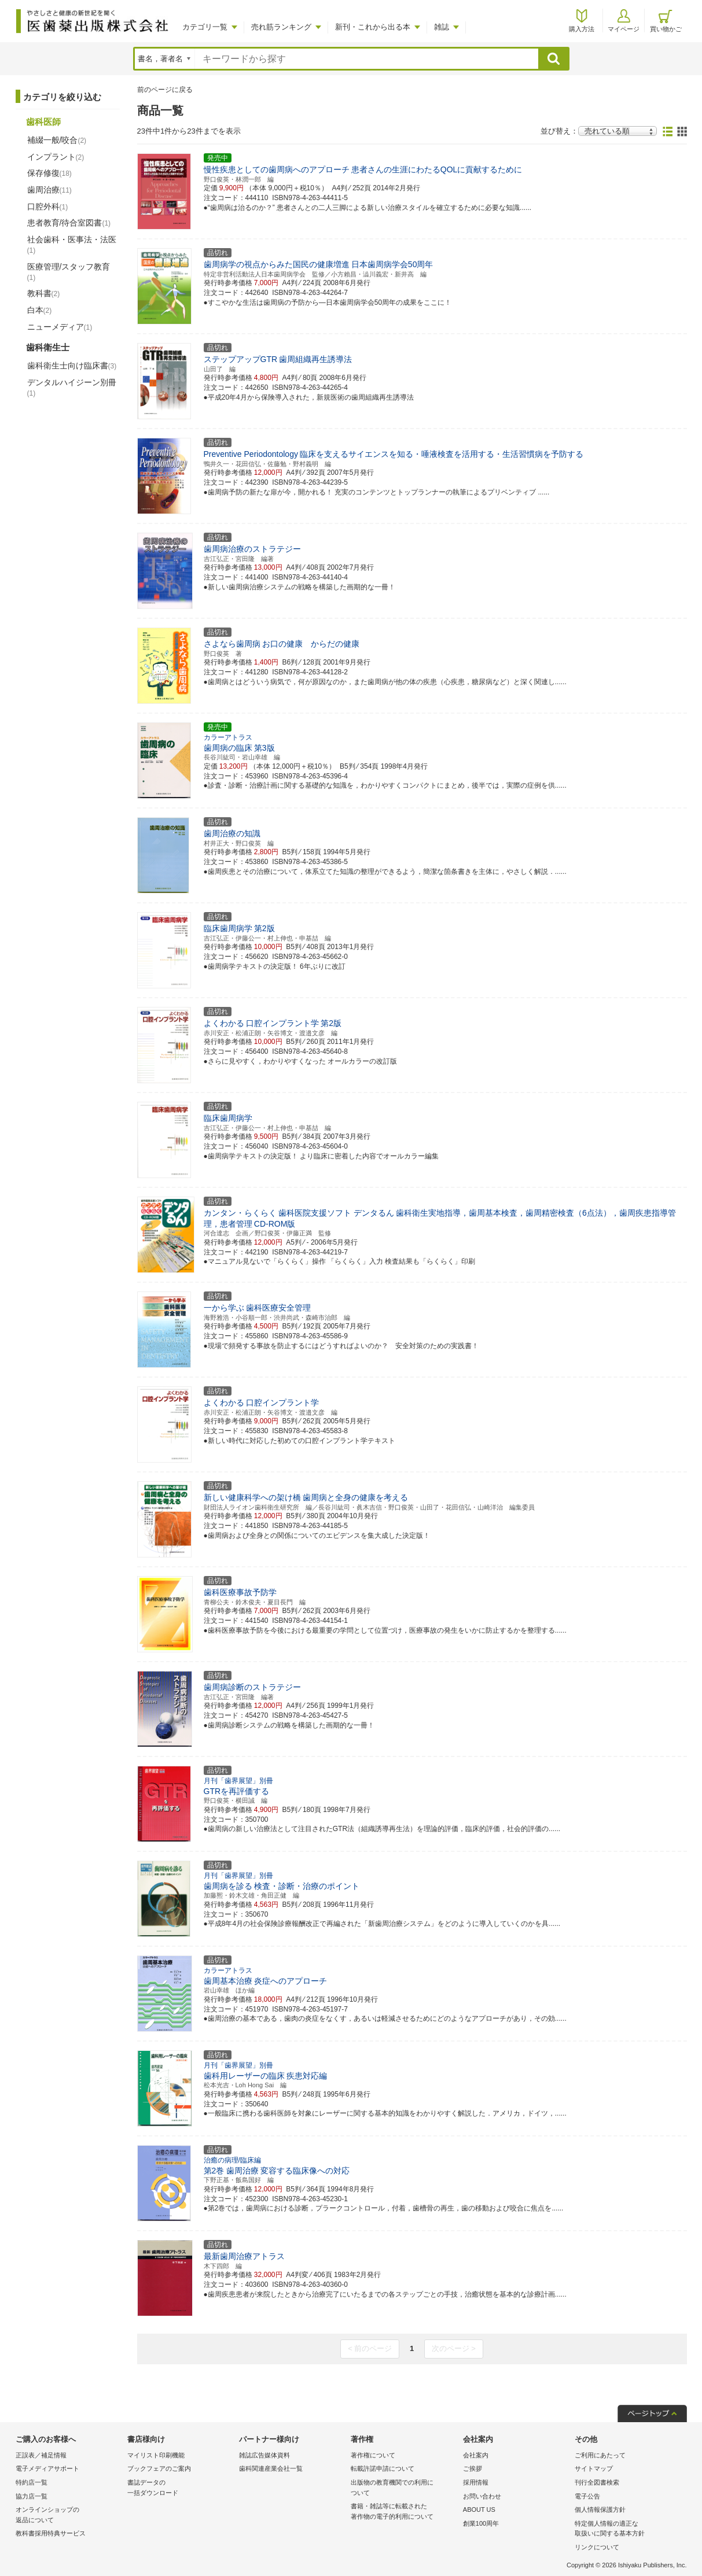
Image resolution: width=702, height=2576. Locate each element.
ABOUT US (479, 2509)
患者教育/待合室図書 (69, 222)
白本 (39, 310)
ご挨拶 (472, 2468)
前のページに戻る (165, 90)
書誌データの (180, 2488)
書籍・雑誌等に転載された (404, 2512)
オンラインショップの (69, 2515)
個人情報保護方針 (600, 2509)
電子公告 (587, 2496)
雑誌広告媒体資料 (264, 2455)
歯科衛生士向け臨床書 (72, 365)
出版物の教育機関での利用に (404, 2488)
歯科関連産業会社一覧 (271, 2468)
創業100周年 (481, 2523)
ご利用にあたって (600, 2455)
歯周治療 (49, 189)
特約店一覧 (31, 2482)
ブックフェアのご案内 (159, 2468)
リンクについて (597, 2547)
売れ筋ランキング (281, 27)
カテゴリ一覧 (204, 27)
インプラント (55, 156)
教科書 (43, 293)
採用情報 (475, 2482)
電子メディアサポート (47, 2468)
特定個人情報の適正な (628, 2529)
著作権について (373, 2455)
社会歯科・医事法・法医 (71, 244)
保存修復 (49, 173)
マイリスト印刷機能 (156, 2455)
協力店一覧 (31, 2496)
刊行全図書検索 (597, 2482)
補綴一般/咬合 (57, 140)
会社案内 (475, 2455)
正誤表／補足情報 (41, 2455)
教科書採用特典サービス (51, 2533)
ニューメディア (60, 326)
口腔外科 (47, 206)
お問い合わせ (482, 2496)
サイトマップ (594, 2468)
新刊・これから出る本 (372, 27)
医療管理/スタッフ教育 (69, 272)
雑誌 (441, 27)
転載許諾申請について (382, 2468)
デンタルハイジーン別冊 (71, 387)
